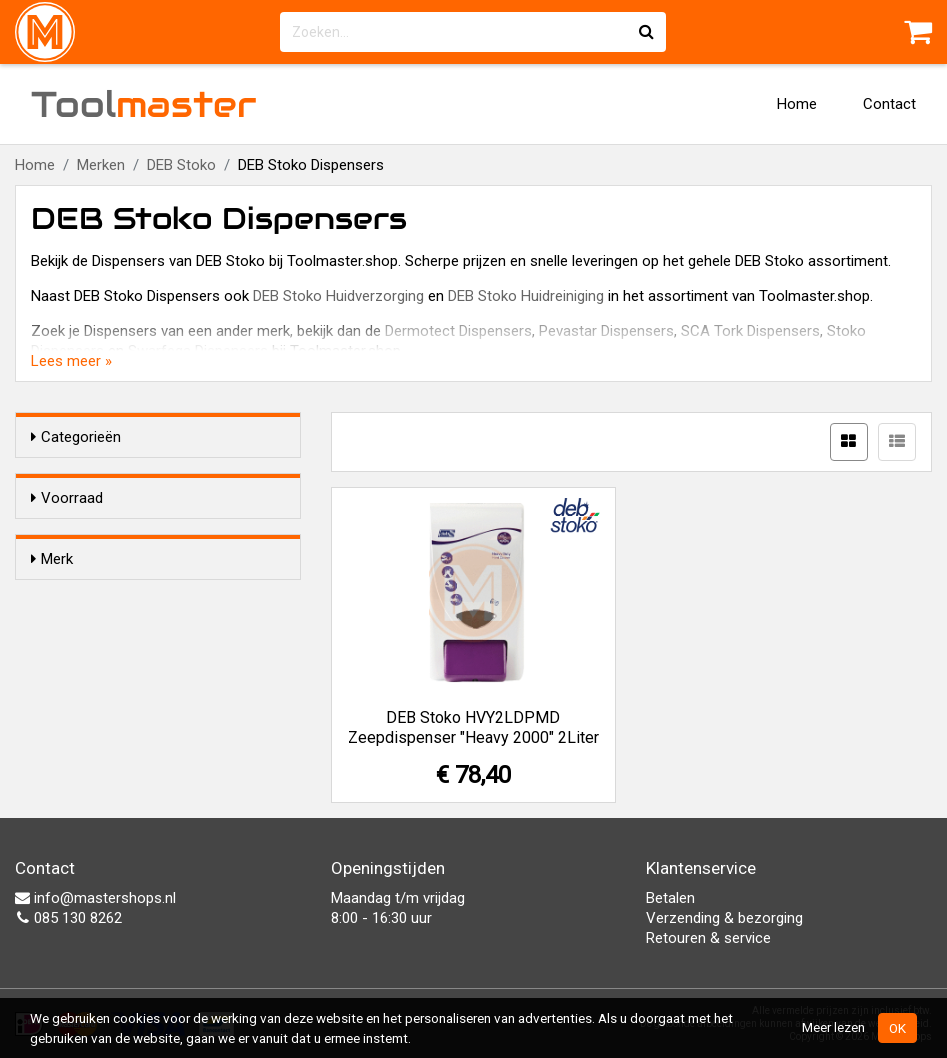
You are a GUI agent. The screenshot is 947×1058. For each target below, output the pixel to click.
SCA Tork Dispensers (750, 331)
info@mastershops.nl (95, 898)
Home (797, 104)
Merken (101, 165)
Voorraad (67, 498)
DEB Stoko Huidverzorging (338, 296)
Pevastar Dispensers (606, 331)
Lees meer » (71, 361)
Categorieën (76, 437)
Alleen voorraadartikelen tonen (161, 536)
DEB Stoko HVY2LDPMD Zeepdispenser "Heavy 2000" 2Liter (473, 727)
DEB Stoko (181, 165)
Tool (144, 104)
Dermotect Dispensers (458, 331)
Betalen (670, 898)
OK (897, 1028)
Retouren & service (708, 938)
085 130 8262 (68, 918)
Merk (52, 595)
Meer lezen (833, 1027)
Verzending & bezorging (724, 918)
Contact (889, 104)
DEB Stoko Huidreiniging (526, 296)
